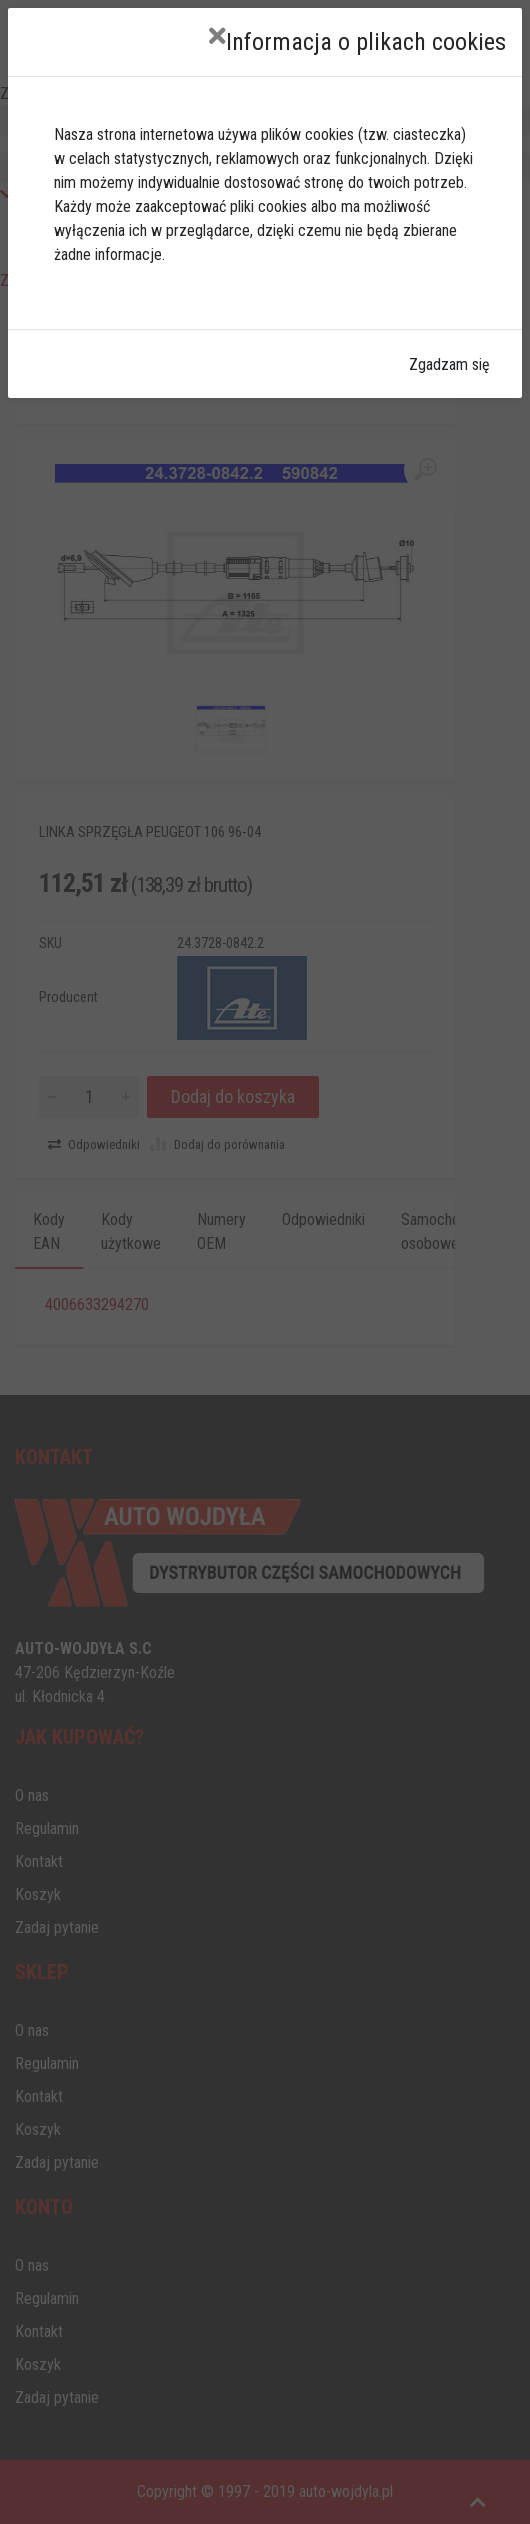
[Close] (217, 36)
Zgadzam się (449, 364)
